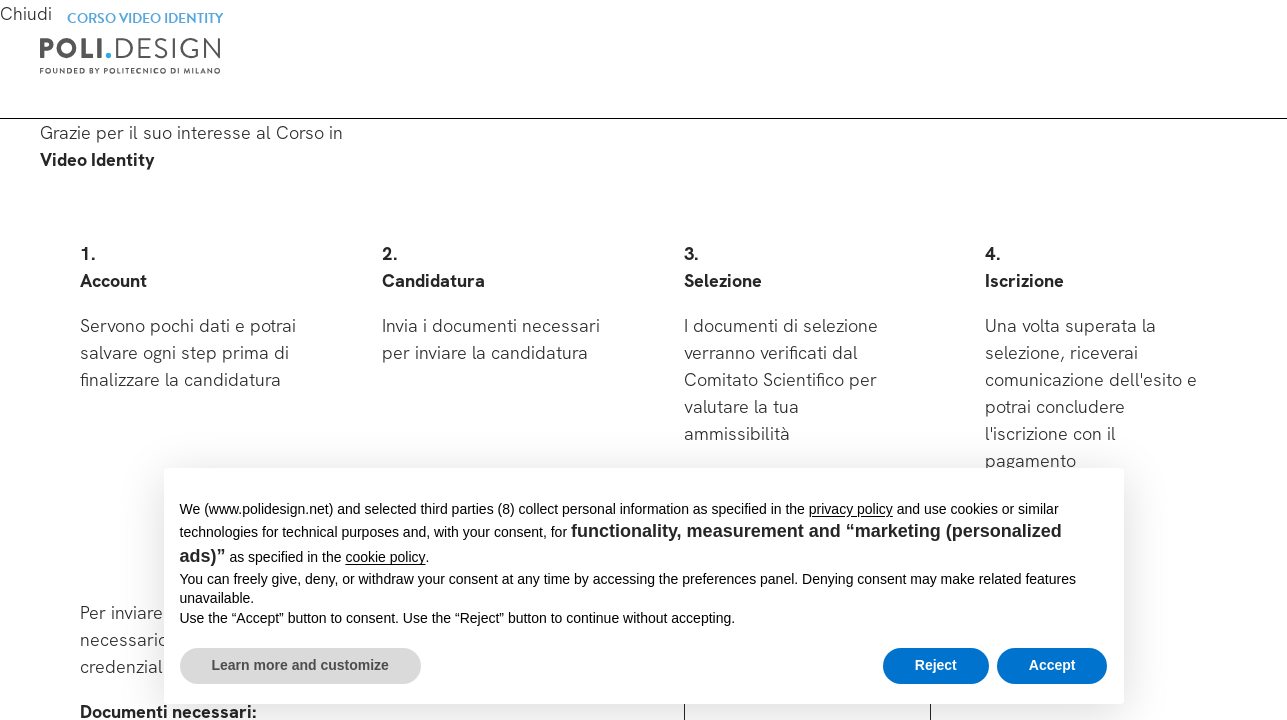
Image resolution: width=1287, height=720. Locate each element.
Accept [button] (1052, 665)
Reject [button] (936, 665)
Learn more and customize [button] (300, 665)
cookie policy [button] (385, 557)
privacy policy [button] (851, 509)
